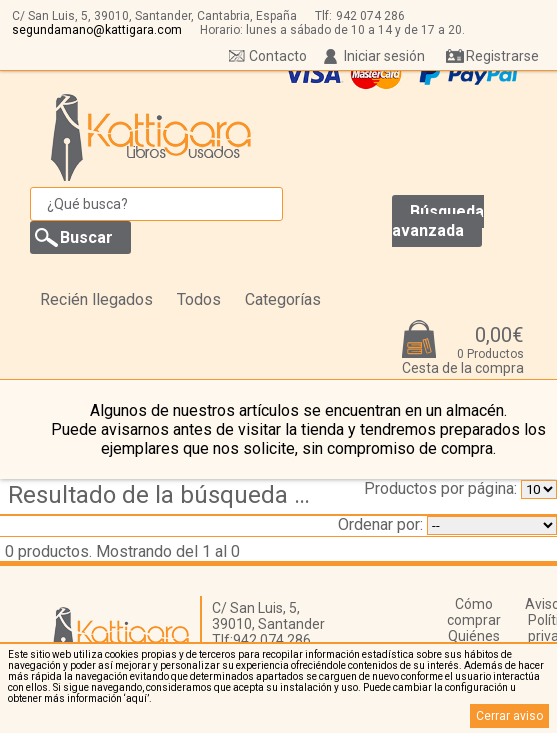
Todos (199, 299)
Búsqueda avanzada (438, 221)
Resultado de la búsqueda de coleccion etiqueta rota (165, 495)
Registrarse (502, 56)
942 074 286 (370, 16)
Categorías (283, 299)
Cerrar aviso (509, 716)
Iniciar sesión (384, 56)
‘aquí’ (136, 698)
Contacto (278, 56)
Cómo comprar (474, 612)
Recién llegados (96, 299)
